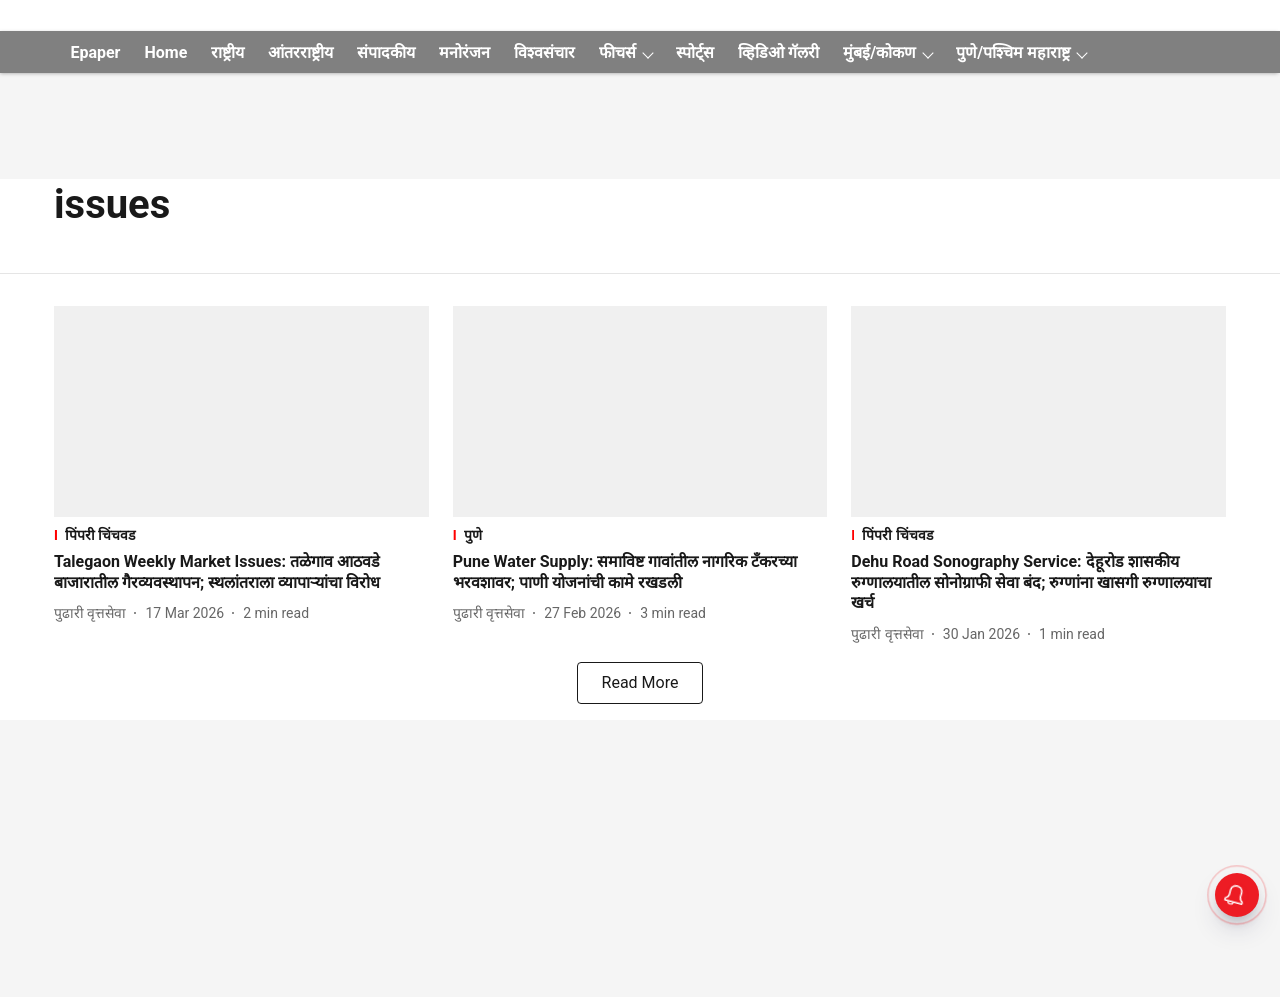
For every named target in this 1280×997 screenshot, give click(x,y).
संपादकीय (386, 52)
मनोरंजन (464, 52)
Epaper (95, 52)
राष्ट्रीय (227, 52)
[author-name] (94, 613)
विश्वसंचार (544, 52)
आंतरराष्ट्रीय (300, 52)
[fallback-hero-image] (241, 411)
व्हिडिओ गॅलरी (778, 52)
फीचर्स (617, 52)
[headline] (241, 573)
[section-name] (241, 534)
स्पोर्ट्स (695, 52)
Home (165, 52)
